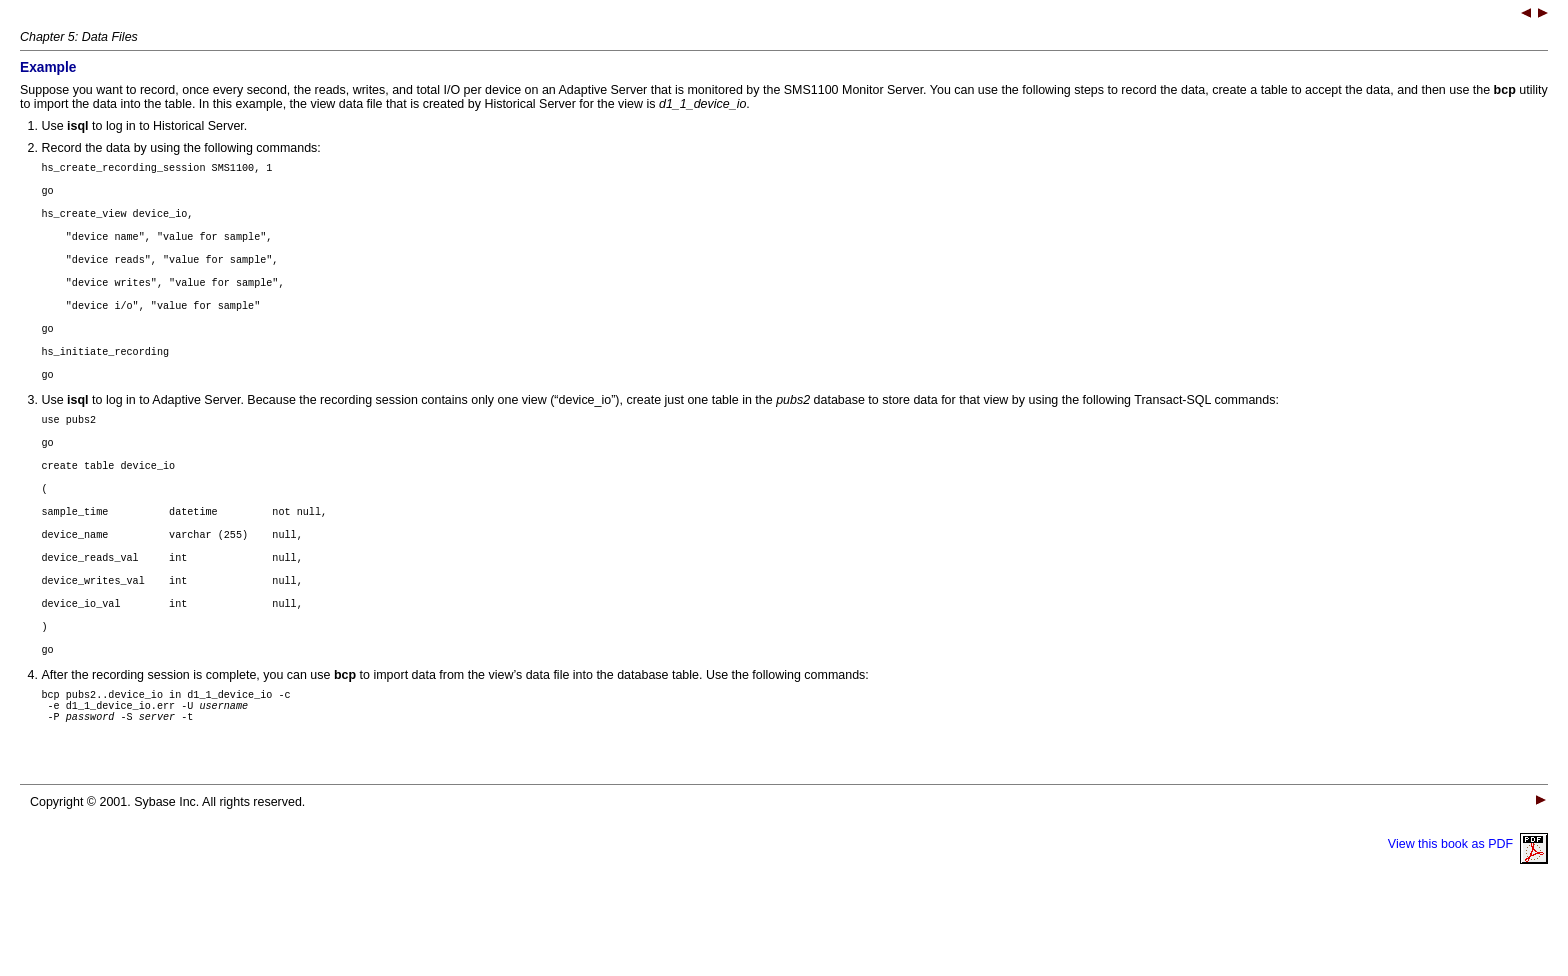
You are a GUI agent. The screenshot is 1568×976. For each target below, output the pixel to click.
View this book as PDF (1468, 916)
